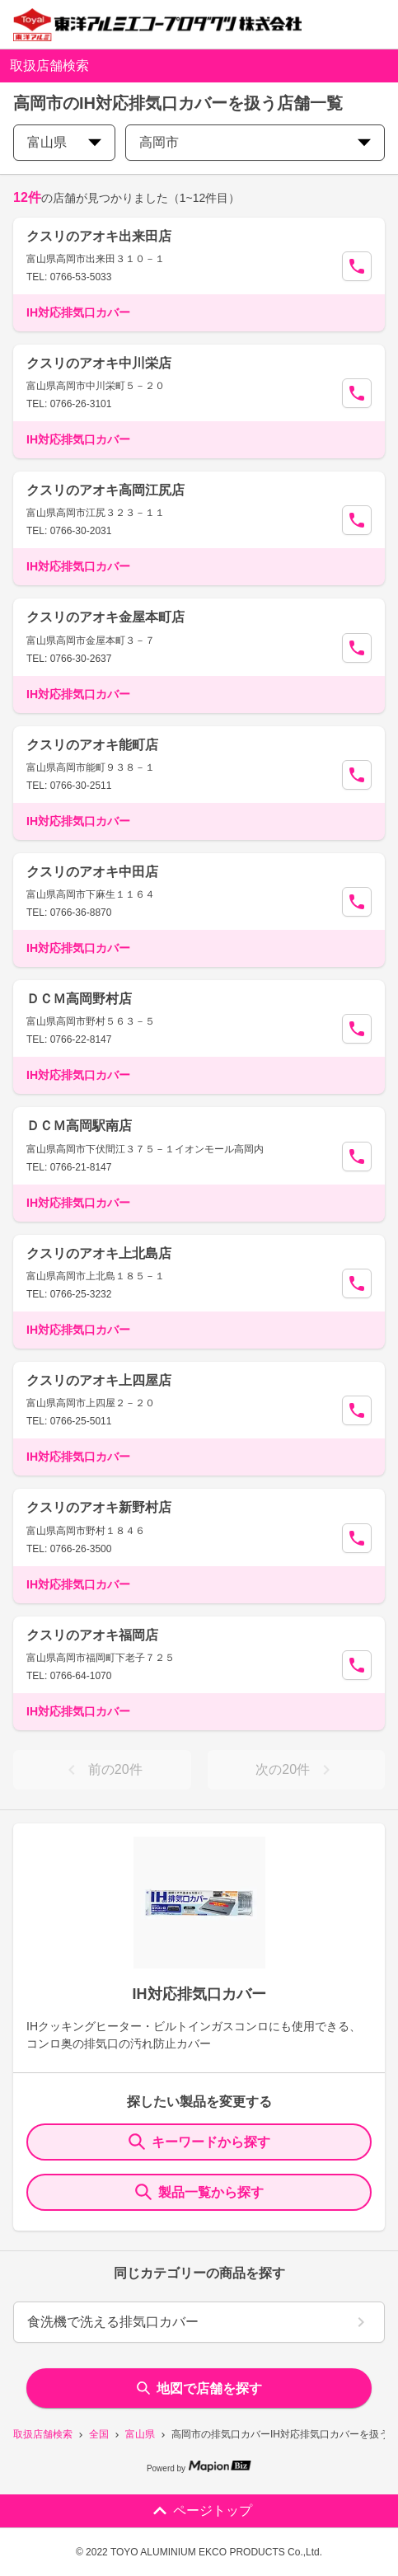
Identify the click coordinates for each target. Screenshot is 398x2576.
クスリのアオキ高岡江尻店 (105, 490)
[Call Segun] (357, 266)
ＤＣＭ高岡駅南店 (79, 1126)
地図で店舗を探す (199, 2388)
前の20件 (102, 1770)
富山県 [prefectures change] (64, 142)
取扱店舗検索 (43, 2434)
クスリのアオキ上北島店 (98, 1253)
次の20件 (295, 1770)
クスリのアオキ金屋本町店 (105, 617)
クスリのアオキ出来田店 (98, 236)
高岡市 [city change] (255, 142)
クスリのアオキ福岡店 (92, 1635)
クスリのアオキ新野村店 (98, 1507)
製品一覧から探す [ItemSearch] (199, 2192)
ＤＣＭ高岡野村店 (79, 999)
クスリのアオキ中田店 (92, 872)
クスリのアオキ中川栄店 (98, 363)
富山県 (140, 2434)
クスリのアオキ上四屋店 (98, 1380)
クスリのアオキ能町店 (92, 745)
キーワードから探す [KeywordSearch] (199, 2141)
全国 (99, 2434)
